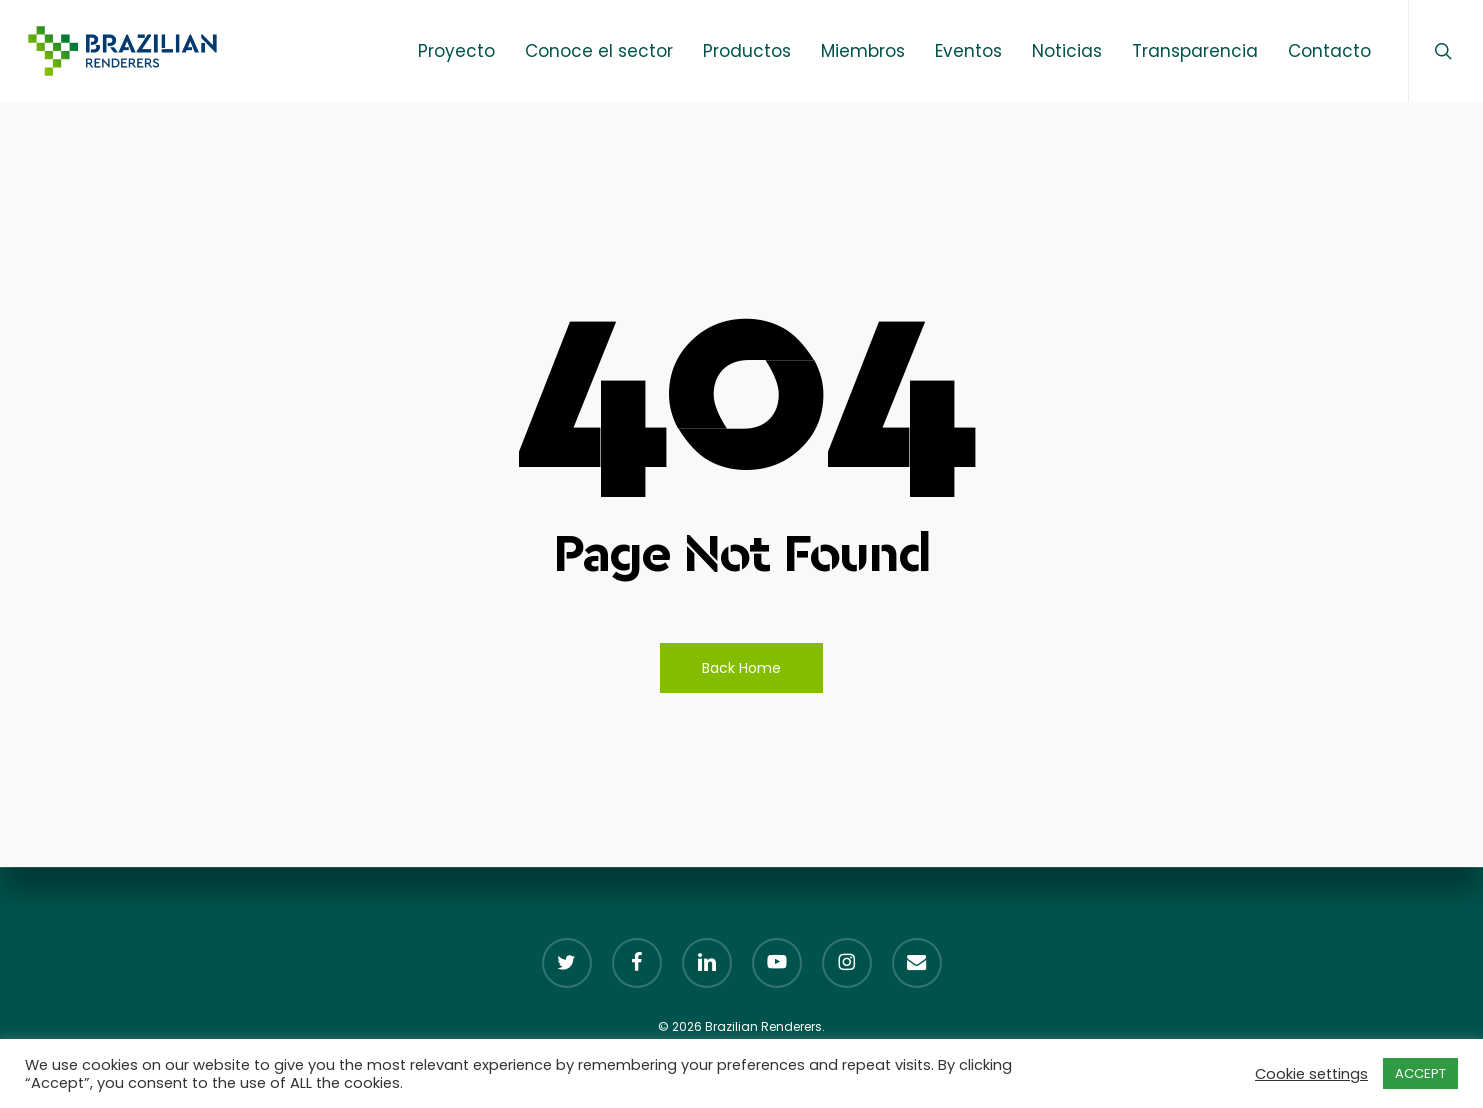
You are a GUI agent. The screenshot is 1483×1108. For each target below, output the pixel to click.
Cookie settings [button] (1311, 1074)
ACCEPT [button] (1420, 1073)
